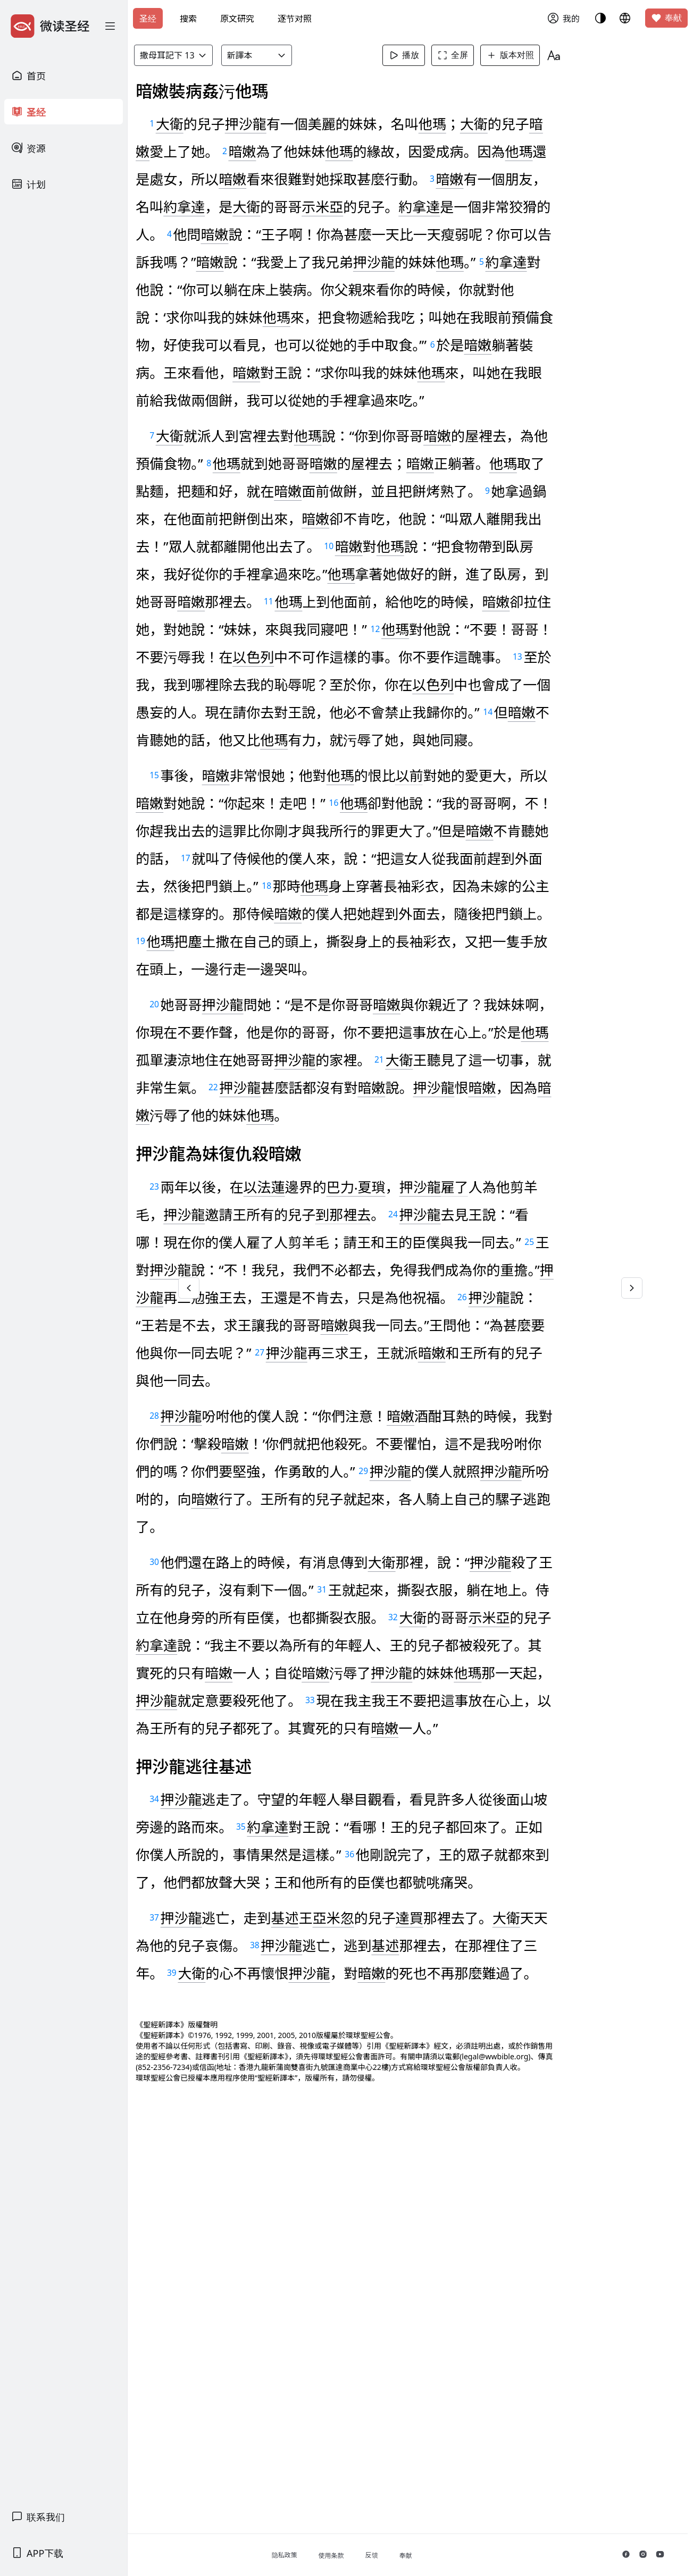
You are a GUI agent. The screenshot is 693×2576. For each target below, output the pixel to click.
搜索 (188, 18)
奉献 (666, 18)
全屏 (476, 55)
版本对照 (534, 55)
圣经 (147, 18)
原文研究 (237, 18)
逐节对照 (295, 18)
